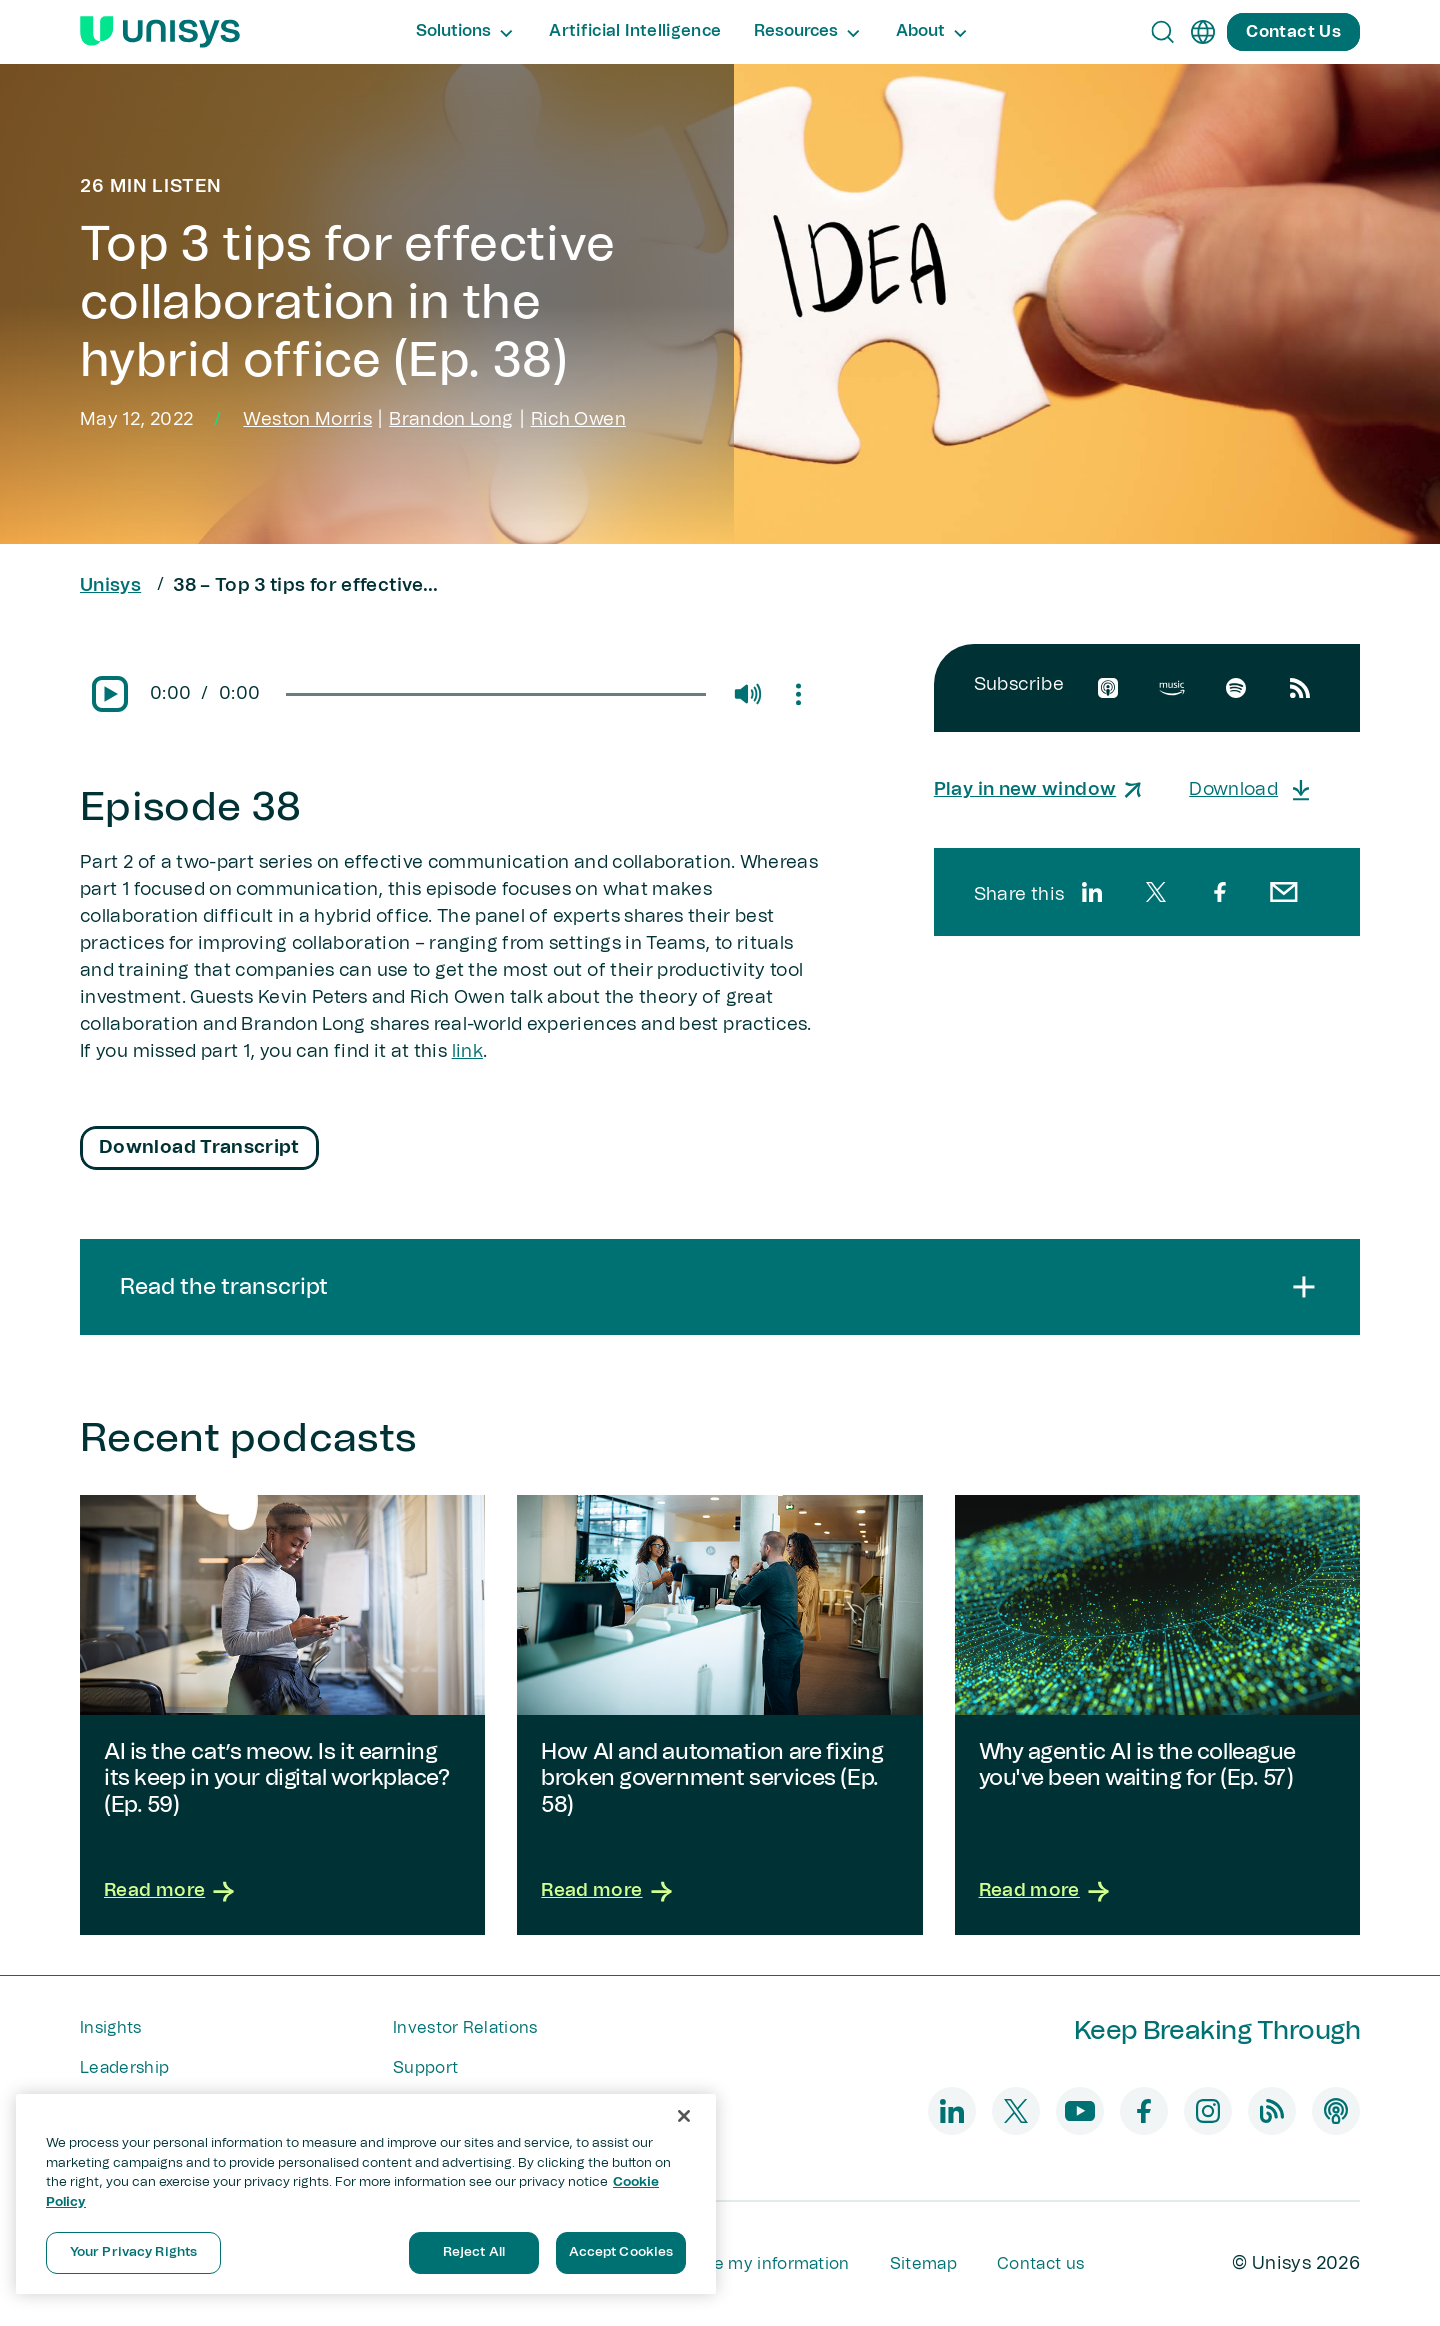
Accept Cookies (621, 2252)
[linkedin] (1092, 892)
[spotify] (1236, 688)
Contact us (1040, 2264)
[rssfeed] (1300, 688)
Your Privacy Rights (133, 2252)
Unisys (110, 586)
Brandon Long (451, 420)
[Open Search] (1163, 32)
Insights (111, 2028)
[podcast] (1336, 2111)
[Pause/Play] (110, 694)
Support (425, 2068)
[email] (1284, 892)
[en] (1203, 32)
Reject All (474, 2252)
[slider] (495, 694)
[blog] (1272, 2111)
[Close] (684, 2116)
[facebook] (1220, 892)
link (467, 1052)
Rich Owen (578, 420)
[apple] (1108, 688)
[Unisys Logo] (160, 32)
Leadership (124, 2068)
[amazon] (1172, 688)
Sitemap (923, 2264)
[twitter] (1156, 892)
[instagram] (1208, 2111)
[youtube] (1080, 2111)
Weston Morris (307, 420)
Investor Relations (465, 2028)
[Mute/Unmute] (747, 694)
